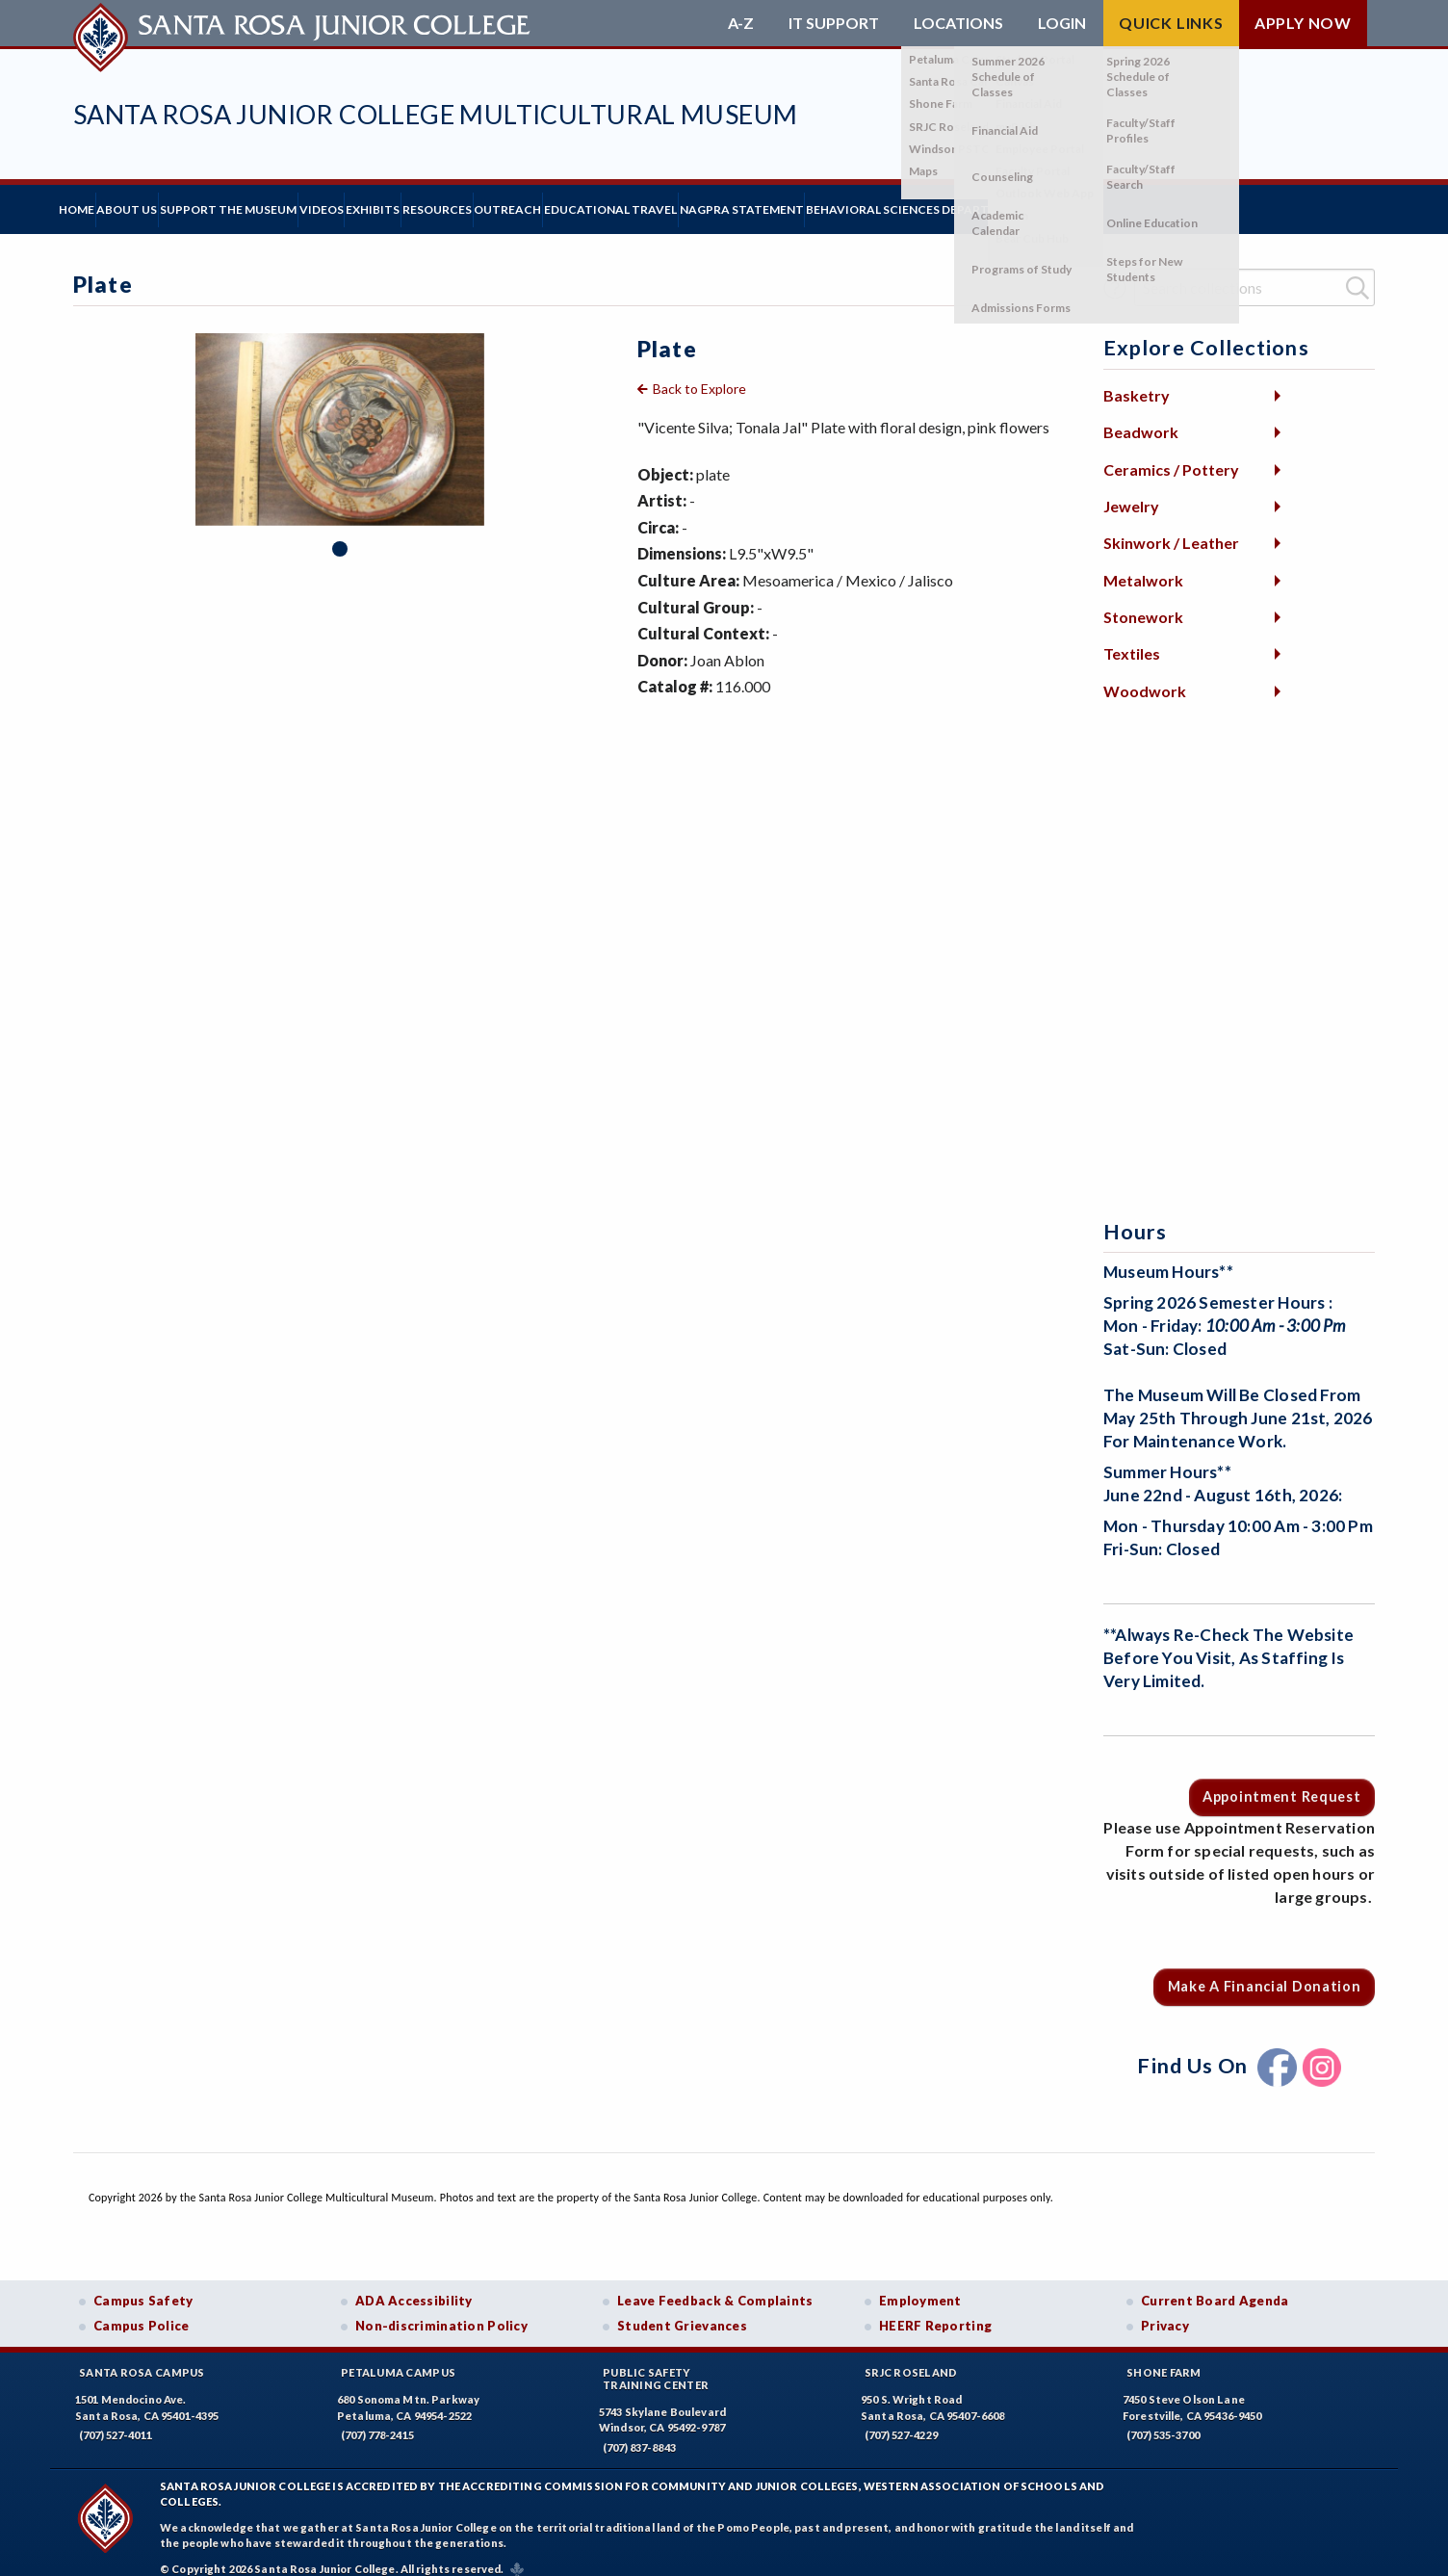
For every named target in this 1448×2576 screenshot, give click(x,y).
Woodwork (1144, 676)
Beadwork (1140, 417)
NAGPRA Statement (990, 202)
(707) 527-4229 (901, 2420)
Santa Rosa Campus (142, 2358)
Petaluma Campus (398, 2358)
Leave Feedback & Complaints (715, 2286)
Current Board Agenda (1215, 2286)
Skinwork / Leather (1171, 528)
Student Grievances (682, 2311)
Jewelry (1131, 491)
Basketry (1136, 381)
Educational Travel (829, 202)
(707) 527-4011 (115, 2420)
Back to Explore (699, 374)
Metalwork (1143, 565)
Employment (920, 2286)
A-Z (741, 23)
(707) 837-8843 (639, 2433)
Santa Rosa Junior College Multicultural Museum (435, 114)
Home (91, 202)
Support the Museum (301, 202)
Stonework (1143, 602)
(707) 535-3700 (1163, 2420)
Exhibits (504, 202)
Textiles (1131, 639)
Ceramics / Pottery (1171, 454)
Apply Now (1303, 22)
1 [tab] (340, 534)
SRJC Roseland (911, 2358)
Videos (423, 202)
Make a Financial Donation (1264, 1972)
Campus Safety (143, 2286)
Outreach (698, 202)
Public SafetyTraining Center (656, 2364)
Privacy (1165, 2311)
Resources (598, 202)
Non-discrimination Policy (441, 2311)
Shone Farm (1164, 2358)
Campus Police (141, 2311)
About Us (171, 202)
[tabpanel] (339, 415)
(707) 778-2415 (377, 2420)
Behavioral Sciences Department (1193, 202)
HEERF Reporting (935, 2311)
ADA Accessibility (414, 2286)
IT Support (834, 23)
